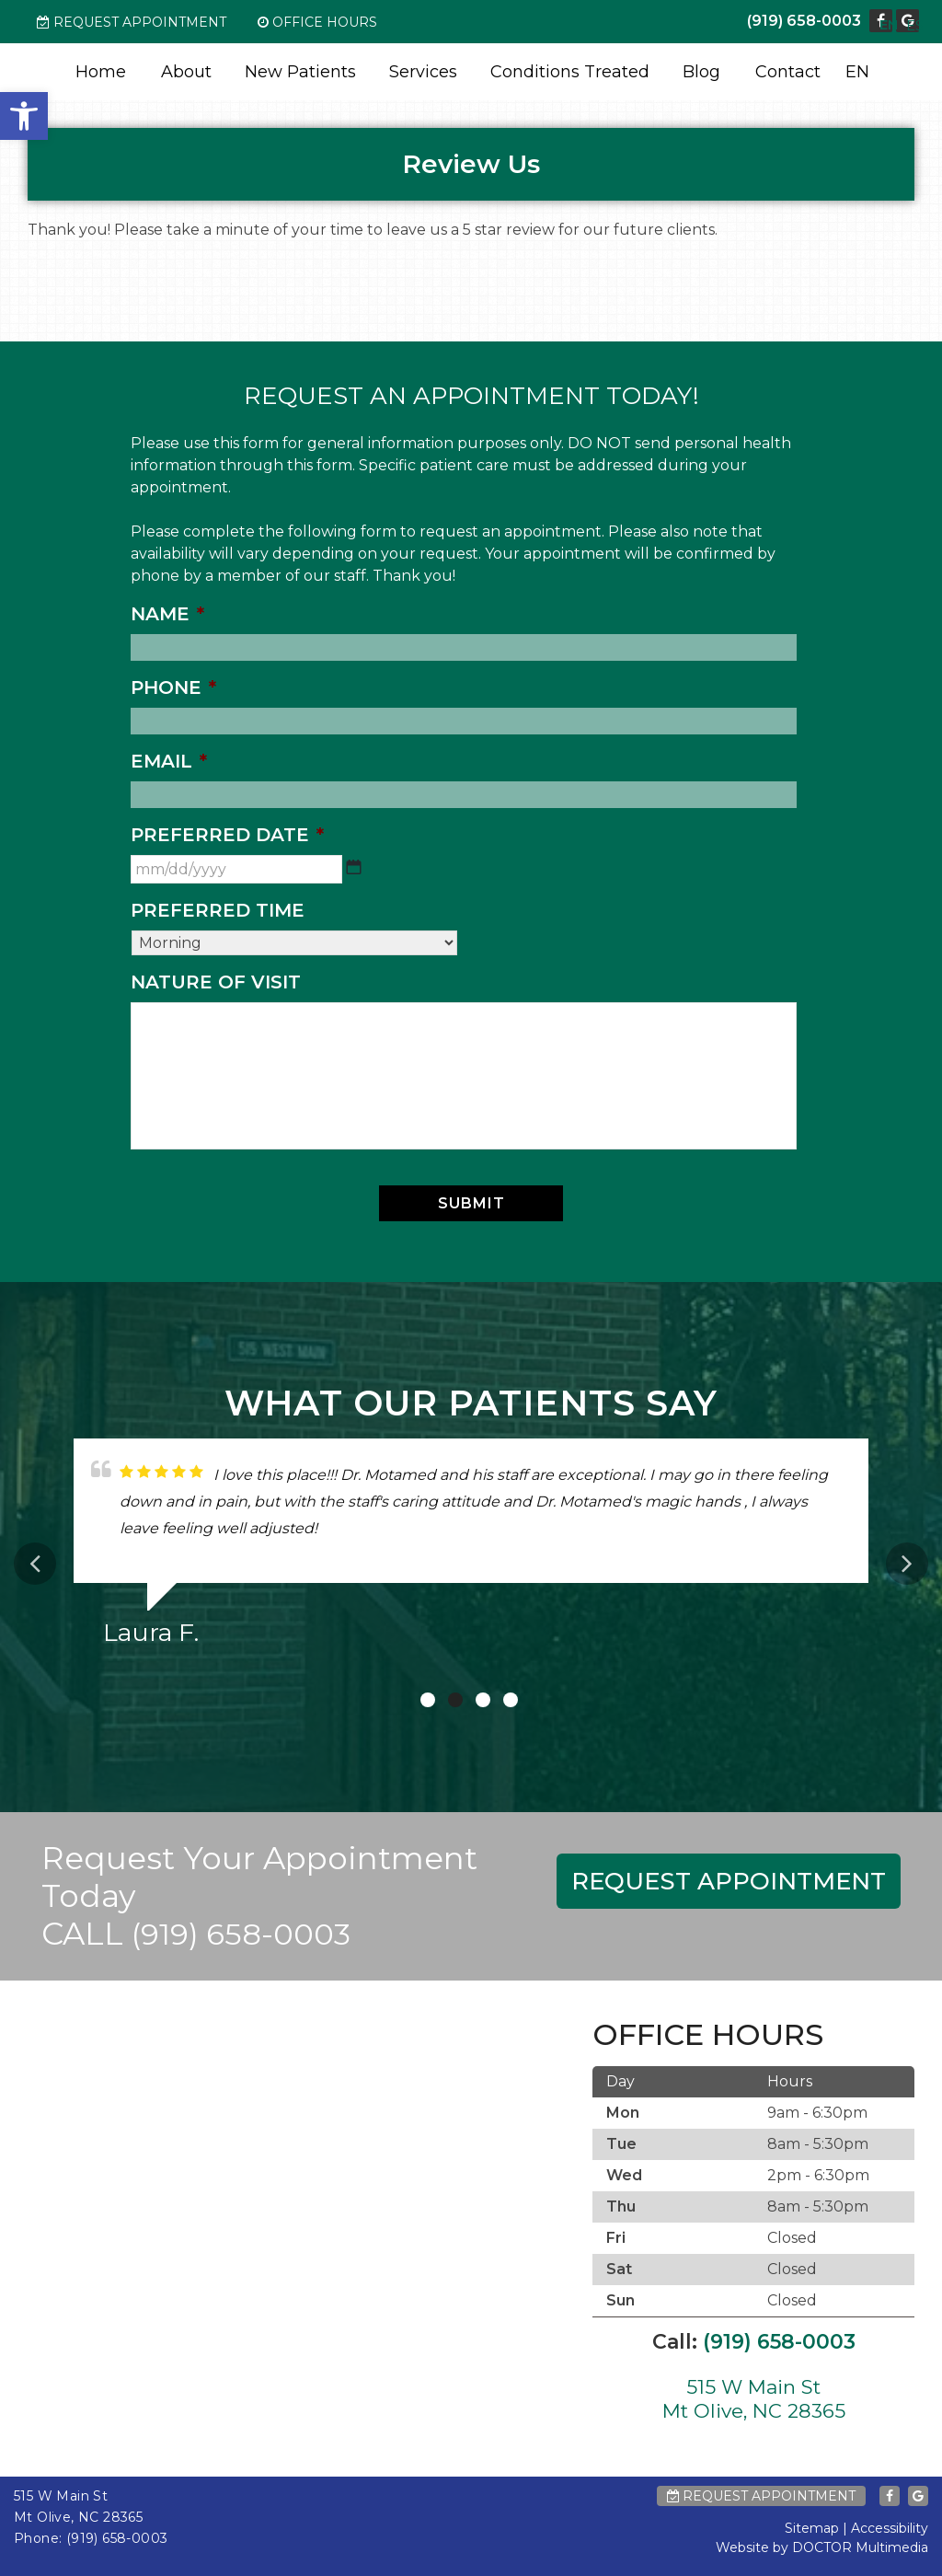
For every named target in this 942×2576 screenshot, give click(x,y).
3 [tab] (483, 1699)
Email (169, 761)
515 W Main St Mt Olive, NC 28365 (753, 2398)
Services (423, 72)
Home (100, 72)
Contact (788, 72)
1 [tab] (427, 1699)
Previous (35, 1563)
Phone (173, 687)
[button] (24, 116)
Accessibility (889, 2528)
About (186, 72)
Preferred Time (217, 910)
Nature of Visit (216, 982)
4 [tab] (510, 1699)
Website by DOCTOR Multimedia (822, 2547)
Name (167, 614)
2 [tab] (455, 1699)
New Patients (300, 72)
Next (907, 1563)
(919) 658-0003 (804, 20)
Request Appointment (131, 22)
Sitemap (812, 2528)
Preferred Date (227, 835)
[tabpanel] (471, 1549)
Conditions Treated (569, 72)
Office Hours (317, 22)
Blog (701, 72)
